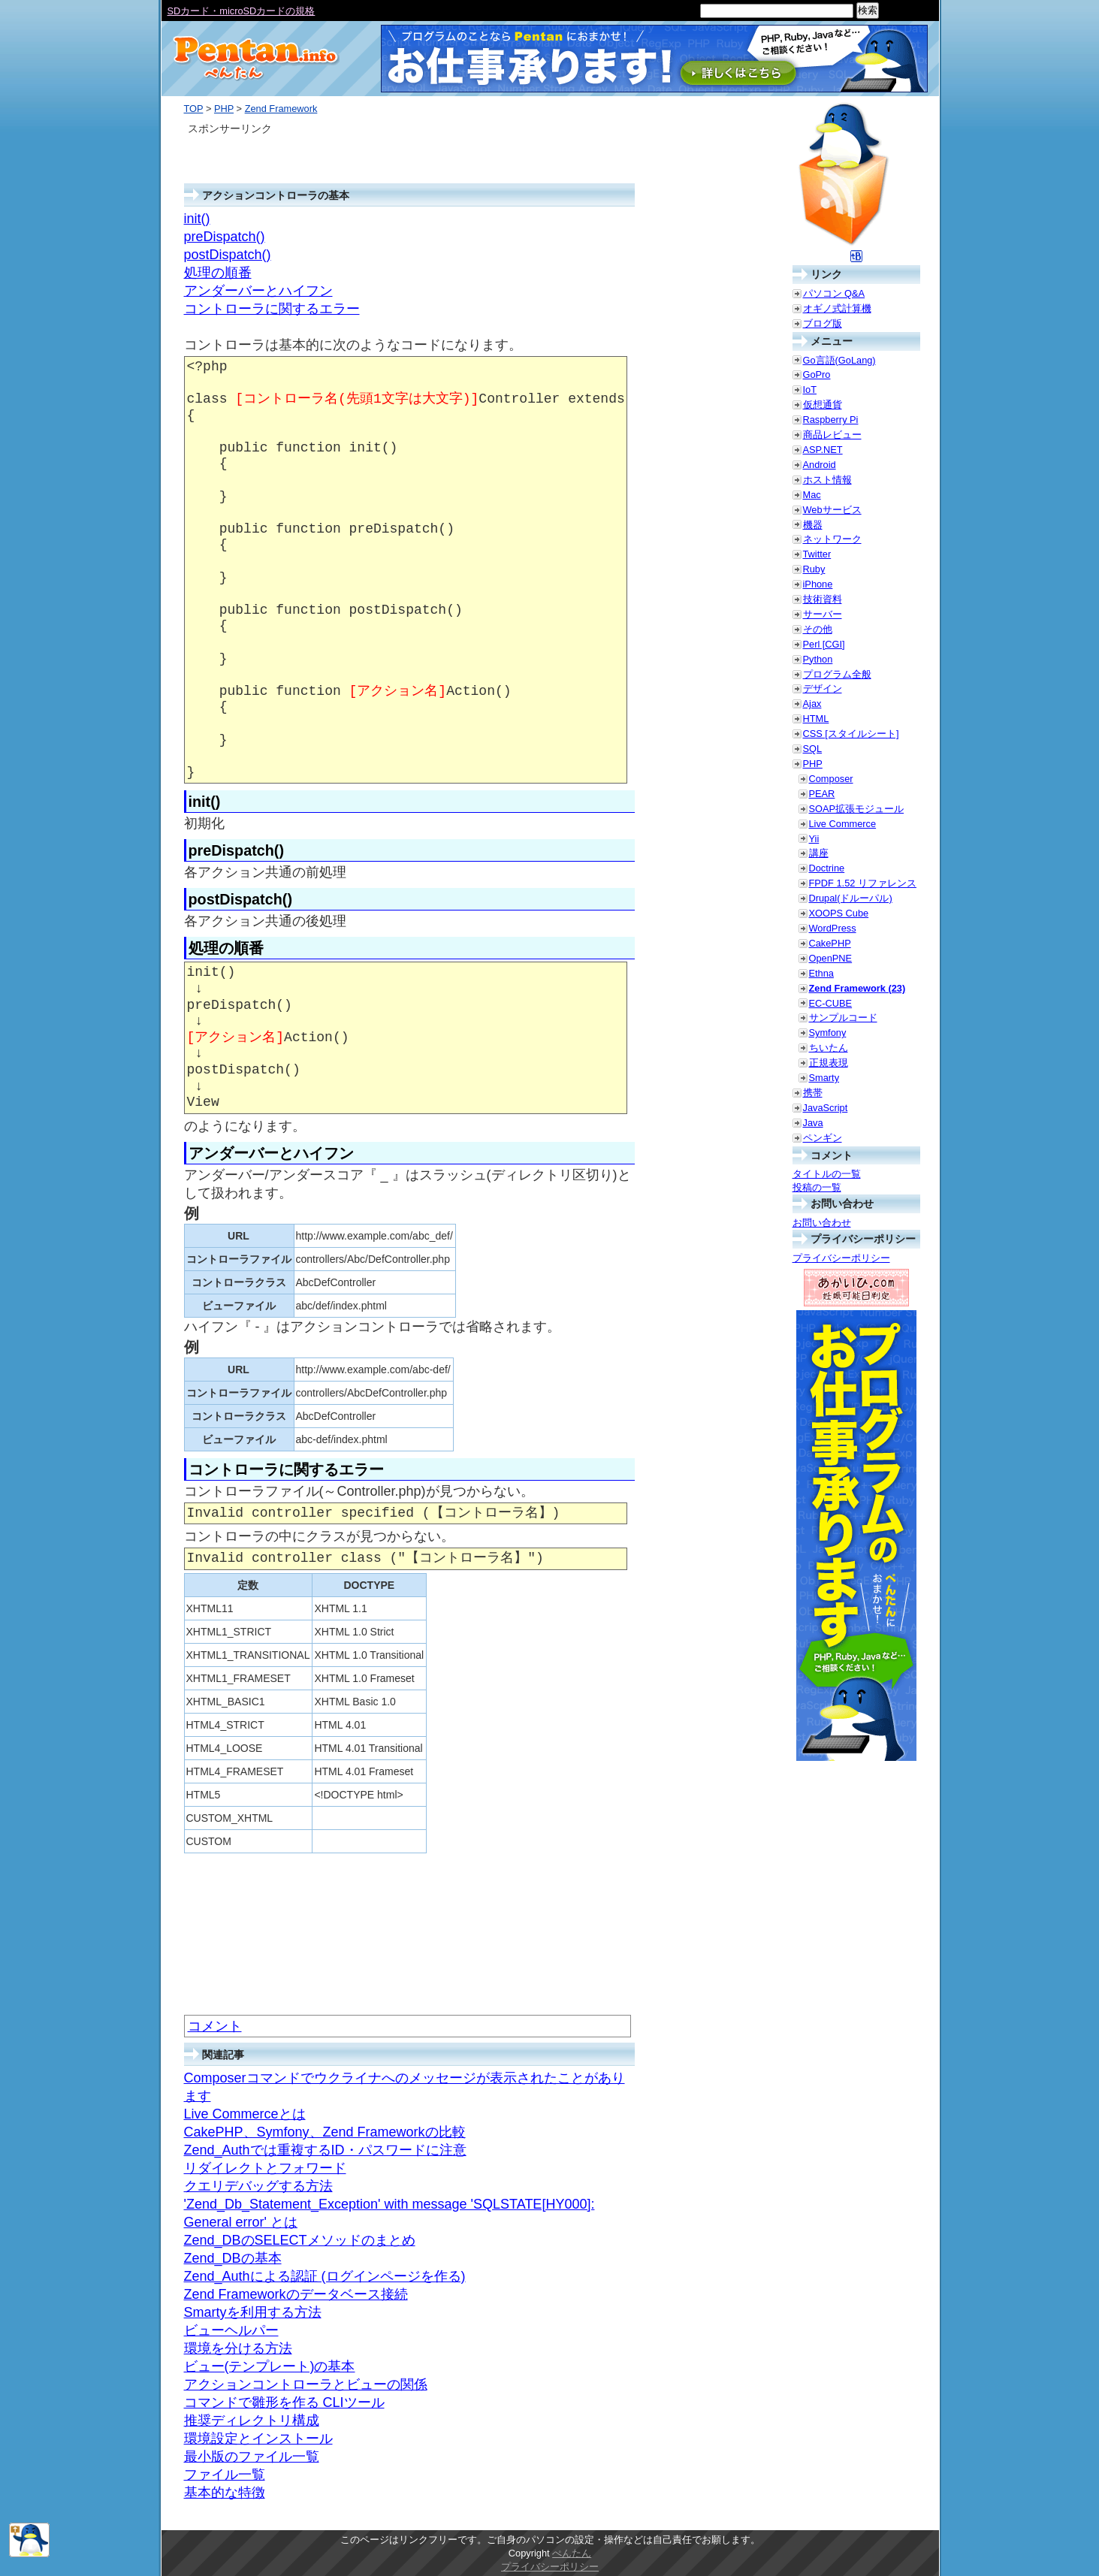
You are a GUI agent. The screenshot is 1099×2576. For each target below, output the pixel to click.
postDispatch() (227, 254)
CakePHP (830, 943)
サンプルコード (843, 1017)
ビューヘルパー (231, 2330)
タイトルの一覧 (827, 1173)
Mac (812, 494)
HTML (816, 718)
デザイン (822, 688)
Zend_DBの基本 (233, 2258)
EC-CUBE (831, 1003)
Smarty (824, 1077)
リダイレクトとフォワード (265, 2168)
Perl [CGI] (824, 644)
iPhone (818, 584)
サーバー (822, 614)
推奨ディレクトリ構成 (251, 2420)
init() (197, 218)
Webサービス (832, 509)
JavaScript (825, 1107)
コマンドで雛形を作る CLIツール (284, 2402)
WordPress (832, 928)
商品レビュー (832, 434)
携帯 (813, 1092)
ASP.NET (823, 449)
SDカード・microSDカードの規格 (242, 11)
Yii (814, 838)
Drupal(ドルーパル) (850, 898)
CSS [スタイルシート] (851, 733)
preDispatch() (224, 236)
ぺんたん (571, 2553)
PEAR (822, 793)
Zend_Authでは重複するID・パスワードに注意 (325, 2150)
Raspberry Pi (831, 419)
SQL (813, 748)
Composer (831, 778)
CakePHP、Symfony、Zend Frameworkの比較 (325, 2132)
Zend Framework (281, 108)
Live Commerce (843, 823)
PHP (224, 108)
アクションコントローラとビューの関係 (305, 2384)
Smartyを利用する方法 (253, 2312)
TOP (194, 108)
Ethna (821, 973)
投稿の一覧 (817, 1187)
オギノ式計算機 (837, 308)
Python (818, 659)
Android (819, 464)
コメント (215, 2026)
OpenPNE (831, 958)
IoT (810, 389)
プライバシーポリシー (841, 1258)
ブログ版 (822, 323)
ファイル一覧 (224, 2474)
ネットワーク (832, 539)
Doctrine (827, 868)
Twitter (817, 554)
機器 (813, 524)
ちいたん (828, 1047)
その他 (817, 629)
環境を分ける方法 (238, 2348)
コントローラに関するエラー (272, 308)
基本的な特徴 (224, 2492)
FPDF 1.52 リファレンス (862, 883)
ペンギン (822, 1137)
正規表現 (828, 1062)
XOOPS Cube (839, 913)
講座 (819, 853)
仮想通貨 (822, 404)
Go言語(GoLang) (839, 360)
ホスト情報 (827, 479)
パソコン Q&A (834, 293)
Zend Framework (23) (857, 988)
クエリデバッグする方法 (258, 2186)
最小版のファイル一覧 (251, 2456)
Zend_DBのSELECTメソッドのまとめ (299, 2240)
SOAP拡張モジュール (856, 808)
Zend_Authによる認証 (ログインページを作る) (325, 2276)
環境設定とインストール (258, 2438)
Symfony (828, 1032)
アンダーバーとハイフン (258, 290)
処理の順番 (218, 272)
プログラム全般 (837, 674)
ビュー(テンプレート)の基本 (269, 2366)
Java (813, 1122)
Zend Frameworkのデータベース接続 (296, 2294)
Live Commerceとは (245, 2114)
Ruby (814, 569)
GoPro (817, 374)
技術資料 (822, 599)
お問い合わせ (822, 1222)
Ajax (812, 703)
